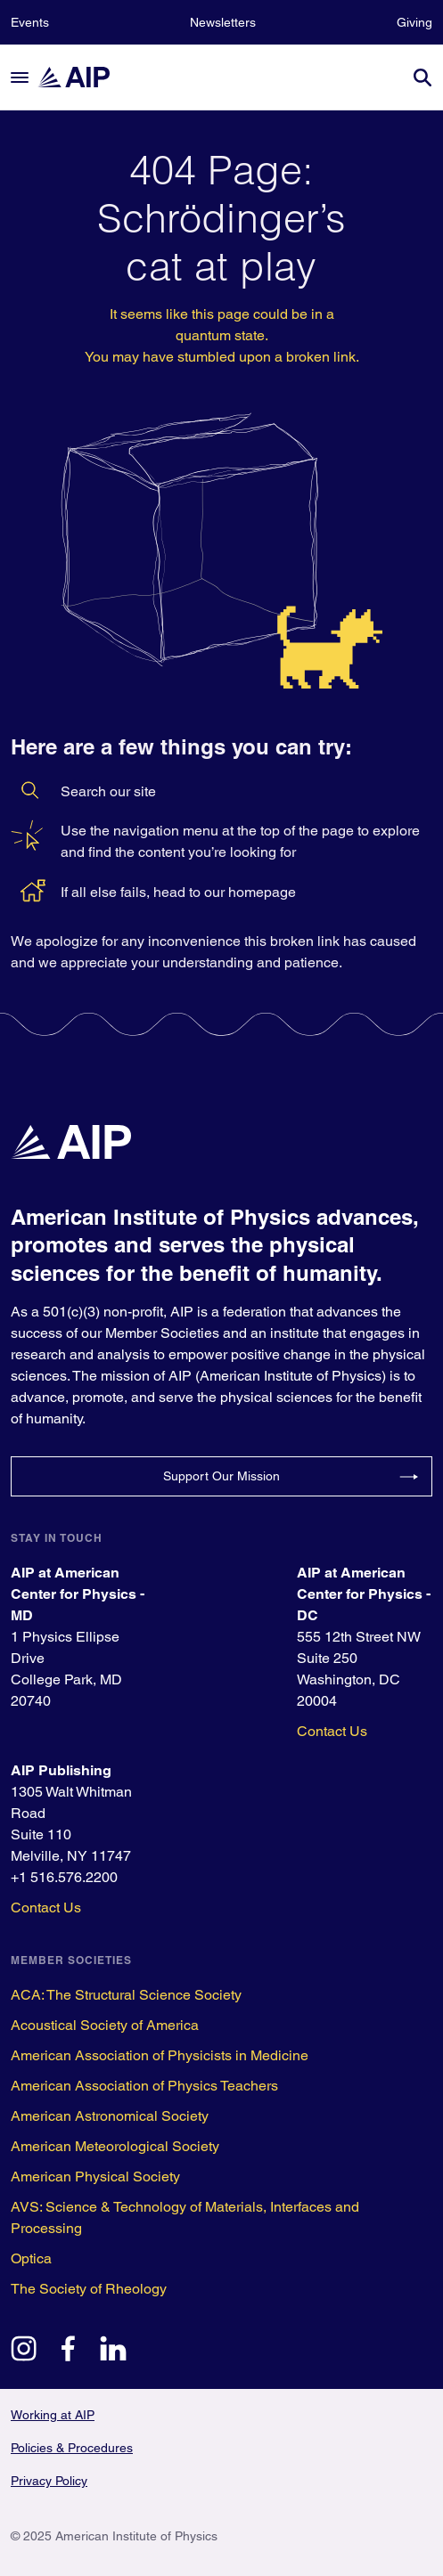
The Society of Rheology (89, 2288)
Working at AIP (52, 2415)
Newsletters (223, 22)
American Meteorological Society (115, 2146)
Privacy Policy (49, 2481)
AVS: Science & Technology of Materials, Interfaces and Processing (185, 2217)
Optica (31, 2258)
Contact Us (332, 1731)
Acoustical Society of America (105, 2025)
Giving (414, 22)
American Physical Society (95, 2176)
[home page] (82, 77)
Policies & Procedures (72, 2448)
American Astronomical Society (110, 2115)
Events (30, 22)
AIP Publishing (61, 1770)
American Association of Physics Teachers (144, 2085)
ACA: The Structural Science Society (126, 1994)
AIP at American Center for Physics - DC (364, 1594)
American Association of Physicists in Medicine (159, 2055)
